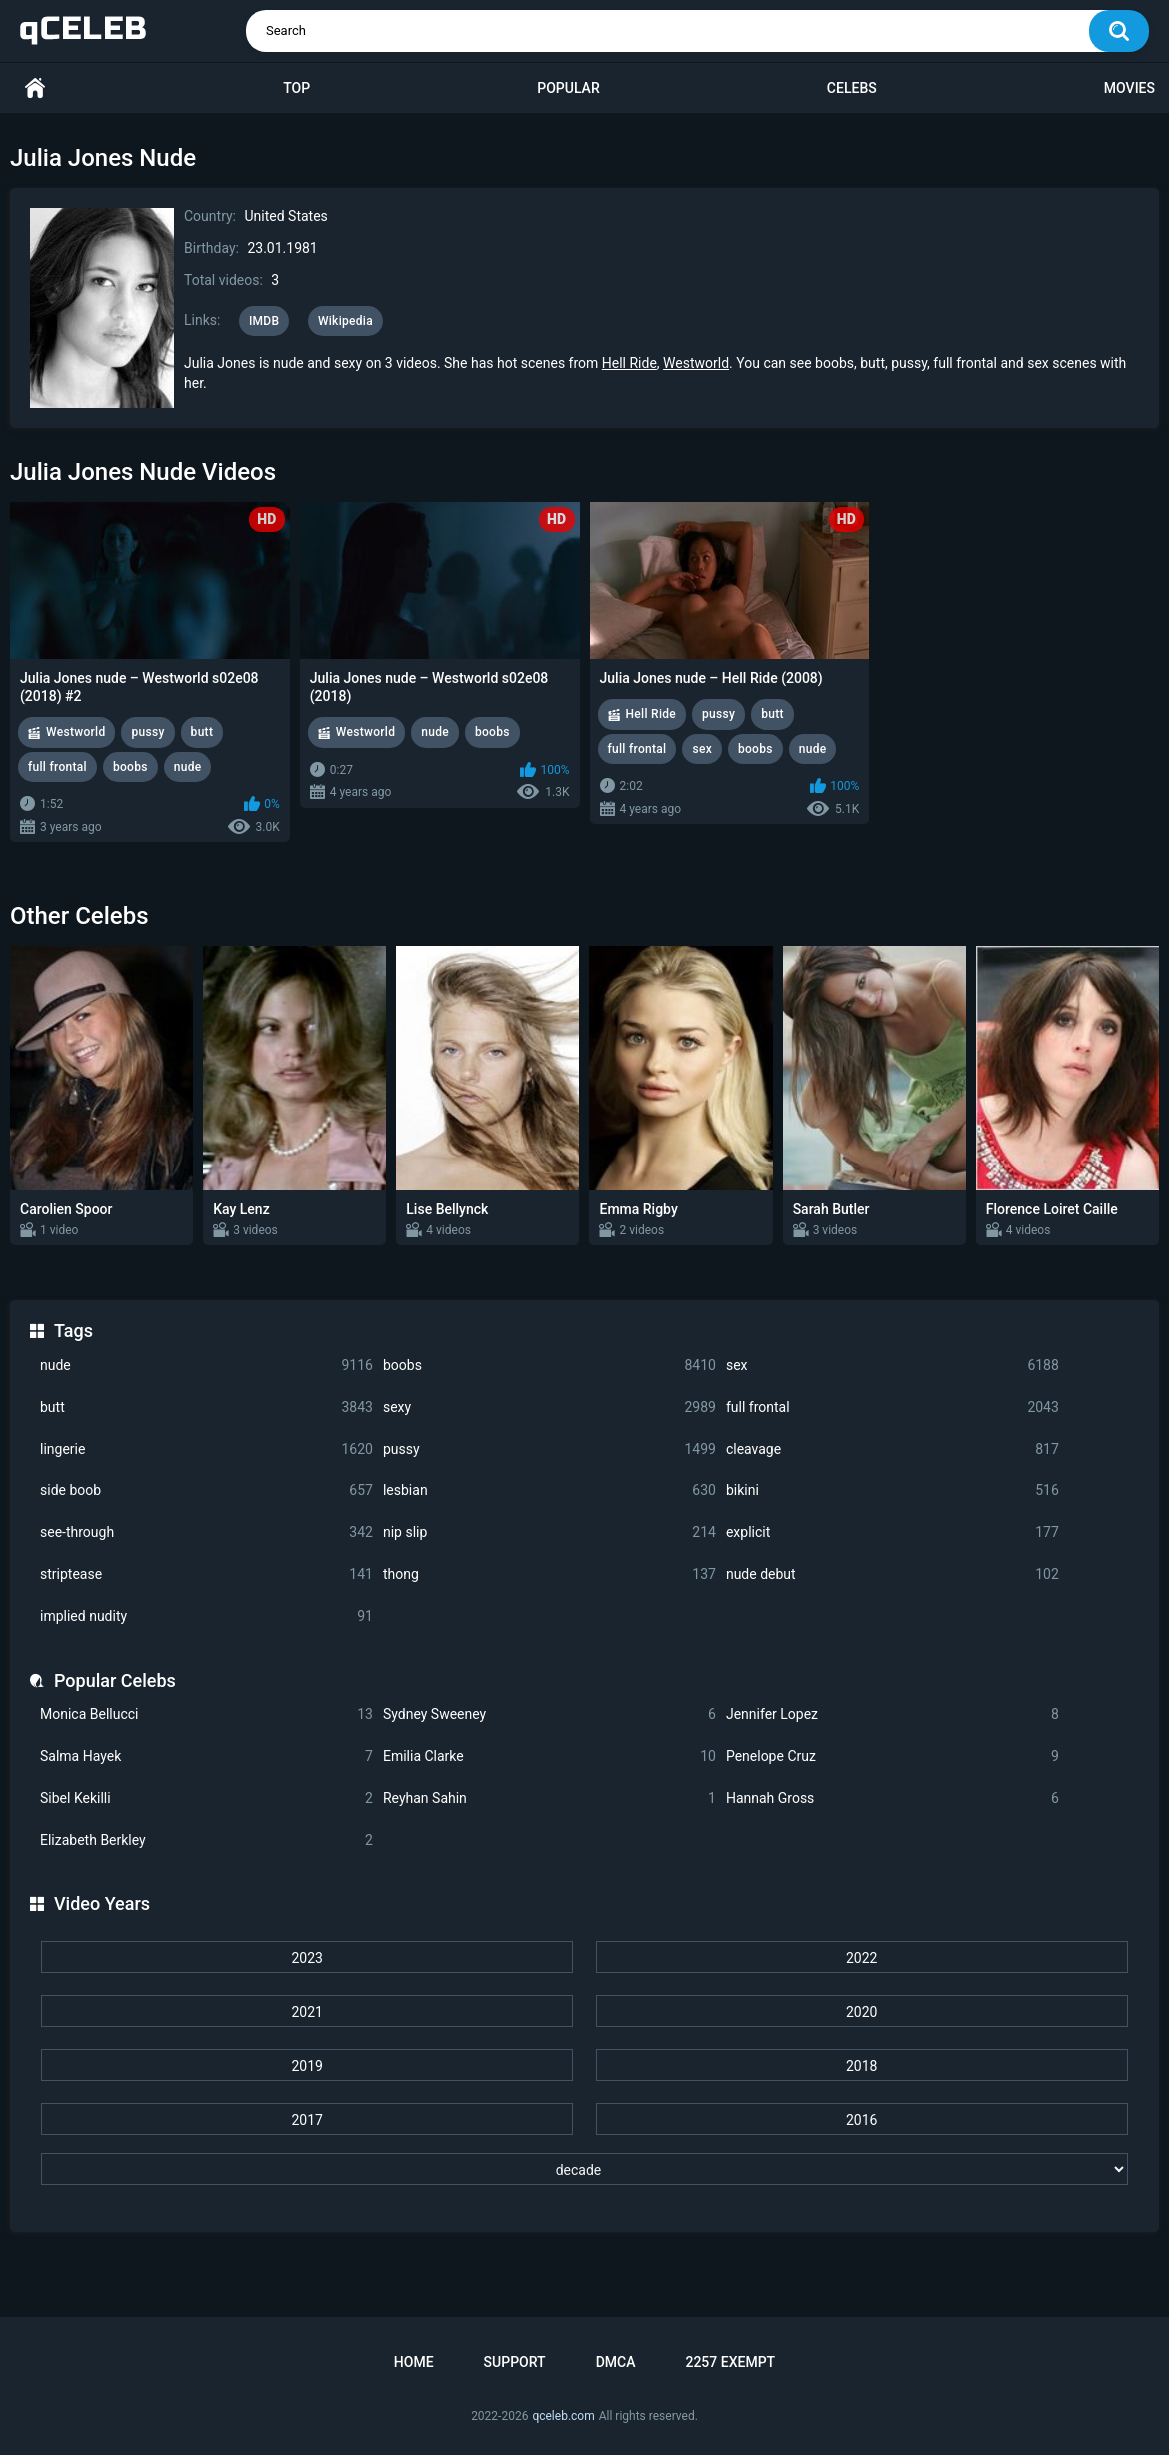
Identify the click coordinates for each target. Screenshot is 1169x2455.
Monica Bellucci (206, 1714)
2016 (861, 2120)
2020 (861, 2012)
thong (549, 1574)
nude (206, 1365)
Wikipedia (345, 321)
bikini (892, 1490)
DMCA (616, 2362)
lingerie (206, 1449)
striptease (206, 1574)
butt (206, 1407)
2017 (306, 2120)
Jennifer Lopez (892, 1714)
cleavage (892, 1449)
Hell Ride (629, 363)
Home (35, 88)
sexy (549, 1407)
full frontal (892, 1407)
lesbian (549, 1490)
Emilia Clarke (549, 1756)
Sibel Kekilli (206, 1798)
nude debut (892, 1574)
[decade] (584, 2169)
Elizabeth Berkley (206, 1840)
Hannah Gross (892, 1798)
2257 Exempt (730, 2362)
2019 (306, 2066)
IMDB (264, 321)
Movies (1129, 88)
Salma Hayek (206, 1756)
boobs (549, 1365)
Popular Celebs (115, 1680)
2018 (861, 2066)
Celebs (852, 88)
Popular (568, 88)
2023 (306, 1958)
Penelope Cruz (892, 1756)
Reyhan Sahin (549, 1798)
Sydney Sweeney (549, 1714)
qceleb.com (563, 2416)
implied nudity (206, 1616)
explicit (892, 1532)
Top (296, 88)
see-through (206, 1532)
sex (892, 1365)
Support (515, 2362)
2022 (861, 1958)
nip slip (549, 1532)
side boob (206, 1490)
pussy (549, 1449)
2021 (306, 2012)
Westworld (696, 363)
